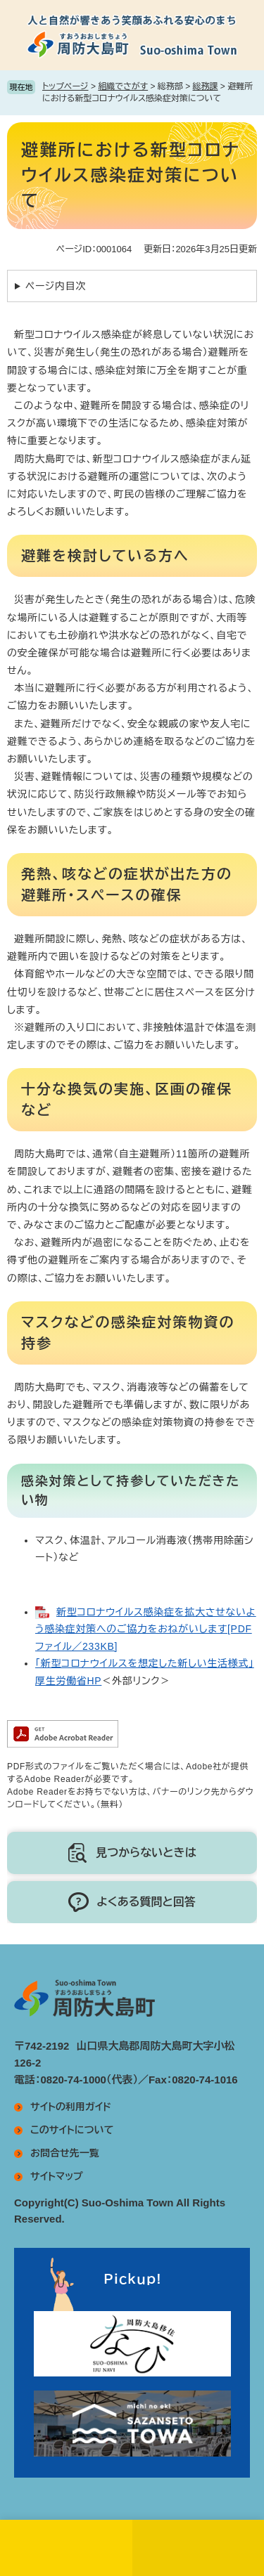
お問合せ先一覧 (64, 2153)
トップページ (65, 86)
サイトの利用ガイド (70, 2106)
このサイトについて (71, 2129)
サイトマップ (56, 2176)
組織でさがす (123, 86)
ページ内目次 (55, 286)
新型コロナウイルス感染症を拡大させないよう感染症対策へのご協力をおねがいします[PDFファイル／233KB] (145, 1629)
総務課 (205, 86)
